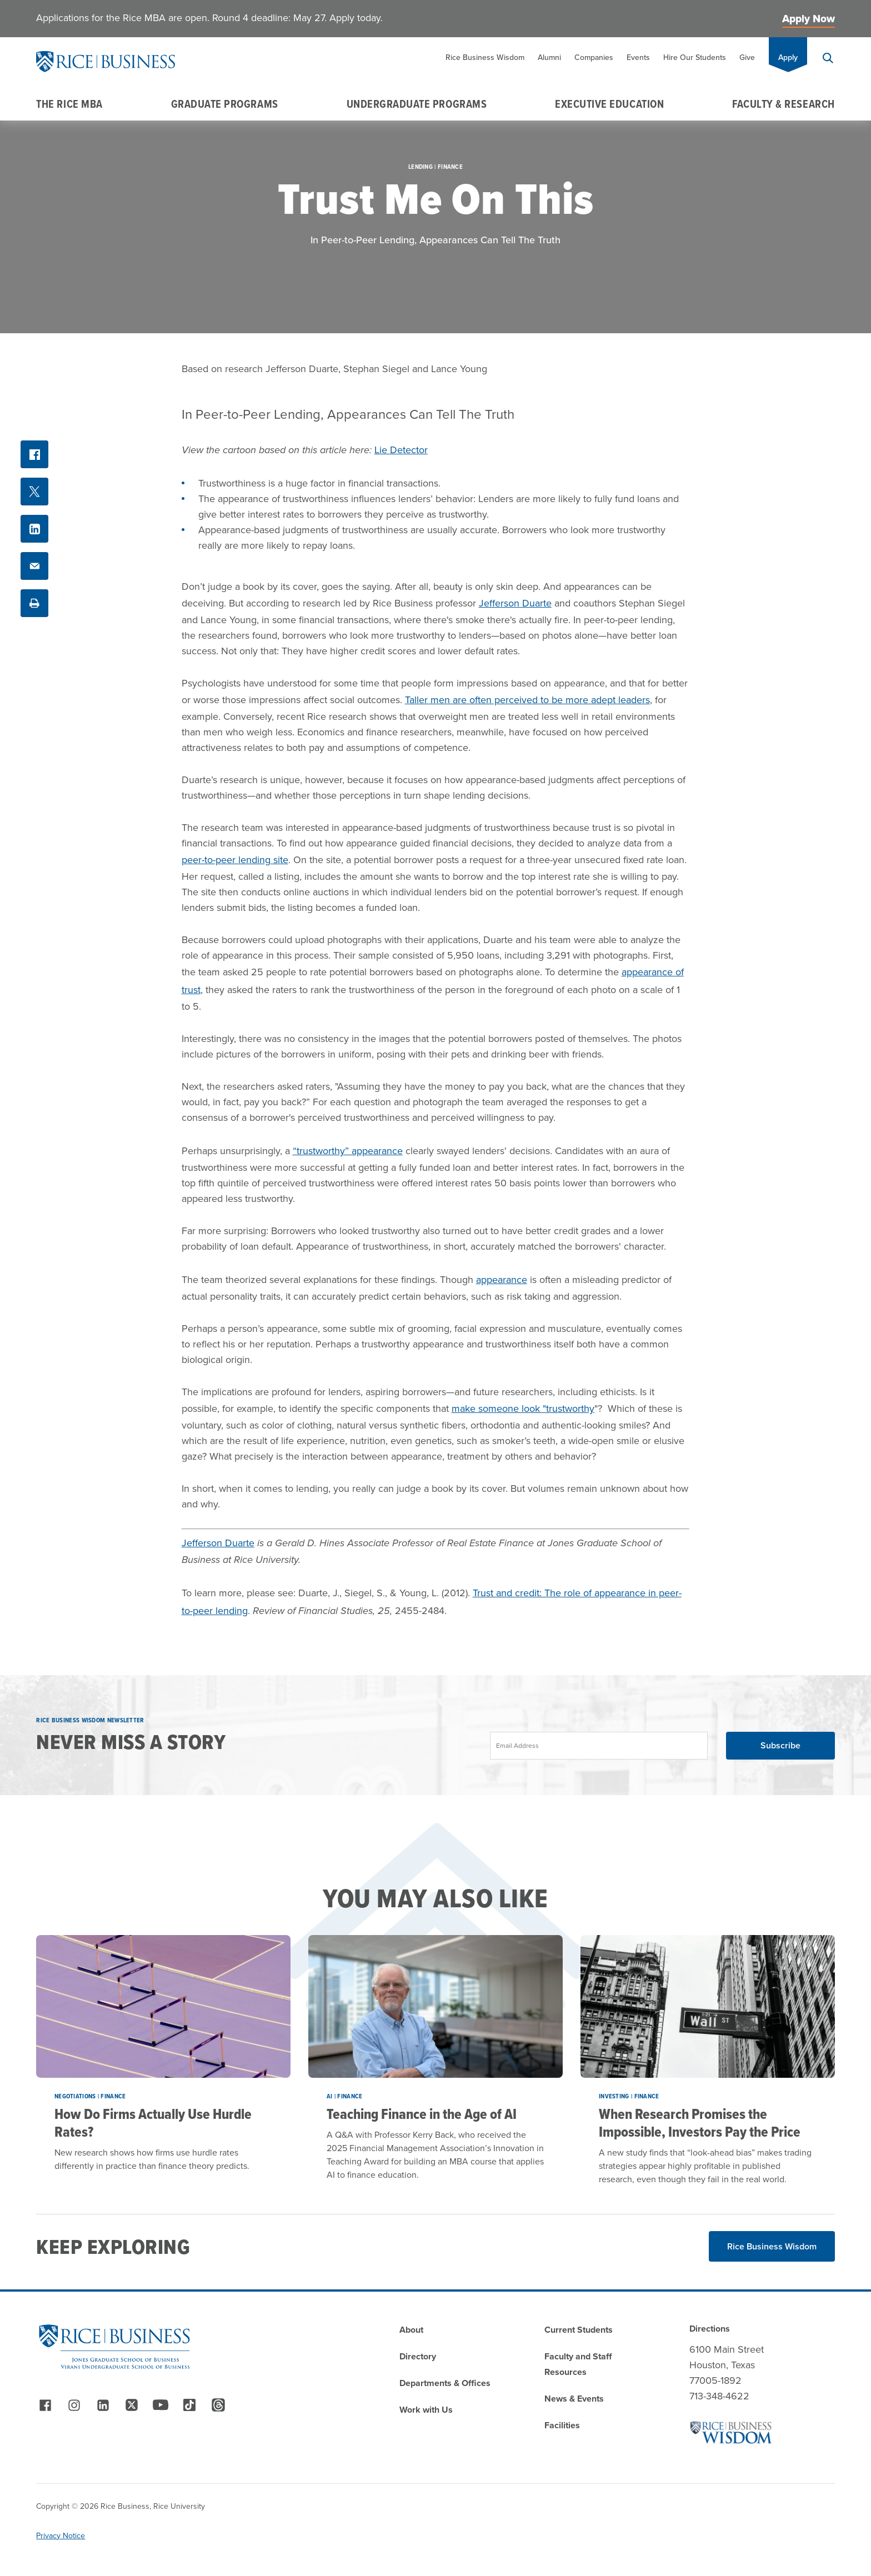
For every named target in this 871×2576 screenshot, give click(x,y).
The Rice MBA (69, 104)
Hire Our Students (694, 57)
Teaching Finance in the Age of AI (422, 2113)
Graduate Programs (224, 104)
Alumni (549, 57)
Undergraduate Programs (417, 104)
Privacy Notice (60, 2536)
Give (747, 57)
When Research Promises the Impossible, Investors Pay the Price (699, 2122)
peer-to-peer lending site (235, 860)
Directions (709, 2328)
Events (638, 57)
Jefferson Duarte (515, 603)
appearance (501, 1279)
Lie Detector (401, 450)
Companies (593, 57)
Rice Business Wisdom (484, 57)
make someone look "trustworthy (523, 1408)
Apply (788, 57)
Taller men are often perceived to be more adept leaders (527, 700)
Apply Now (808, 19)
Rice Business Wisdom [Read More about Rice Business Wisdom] (772, 2246)
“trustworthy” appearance (348, 1151)
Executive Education (609, 104)
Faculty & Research (783, 104)
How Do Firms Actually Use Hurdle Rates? (153, 2122)
